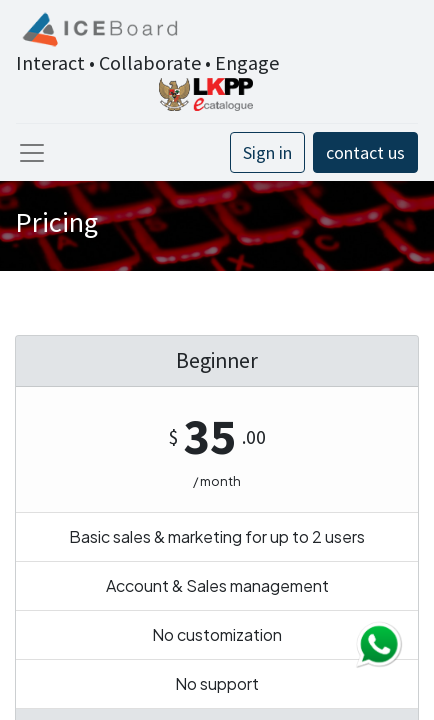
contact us (365, 152)
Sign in (267, 152)
